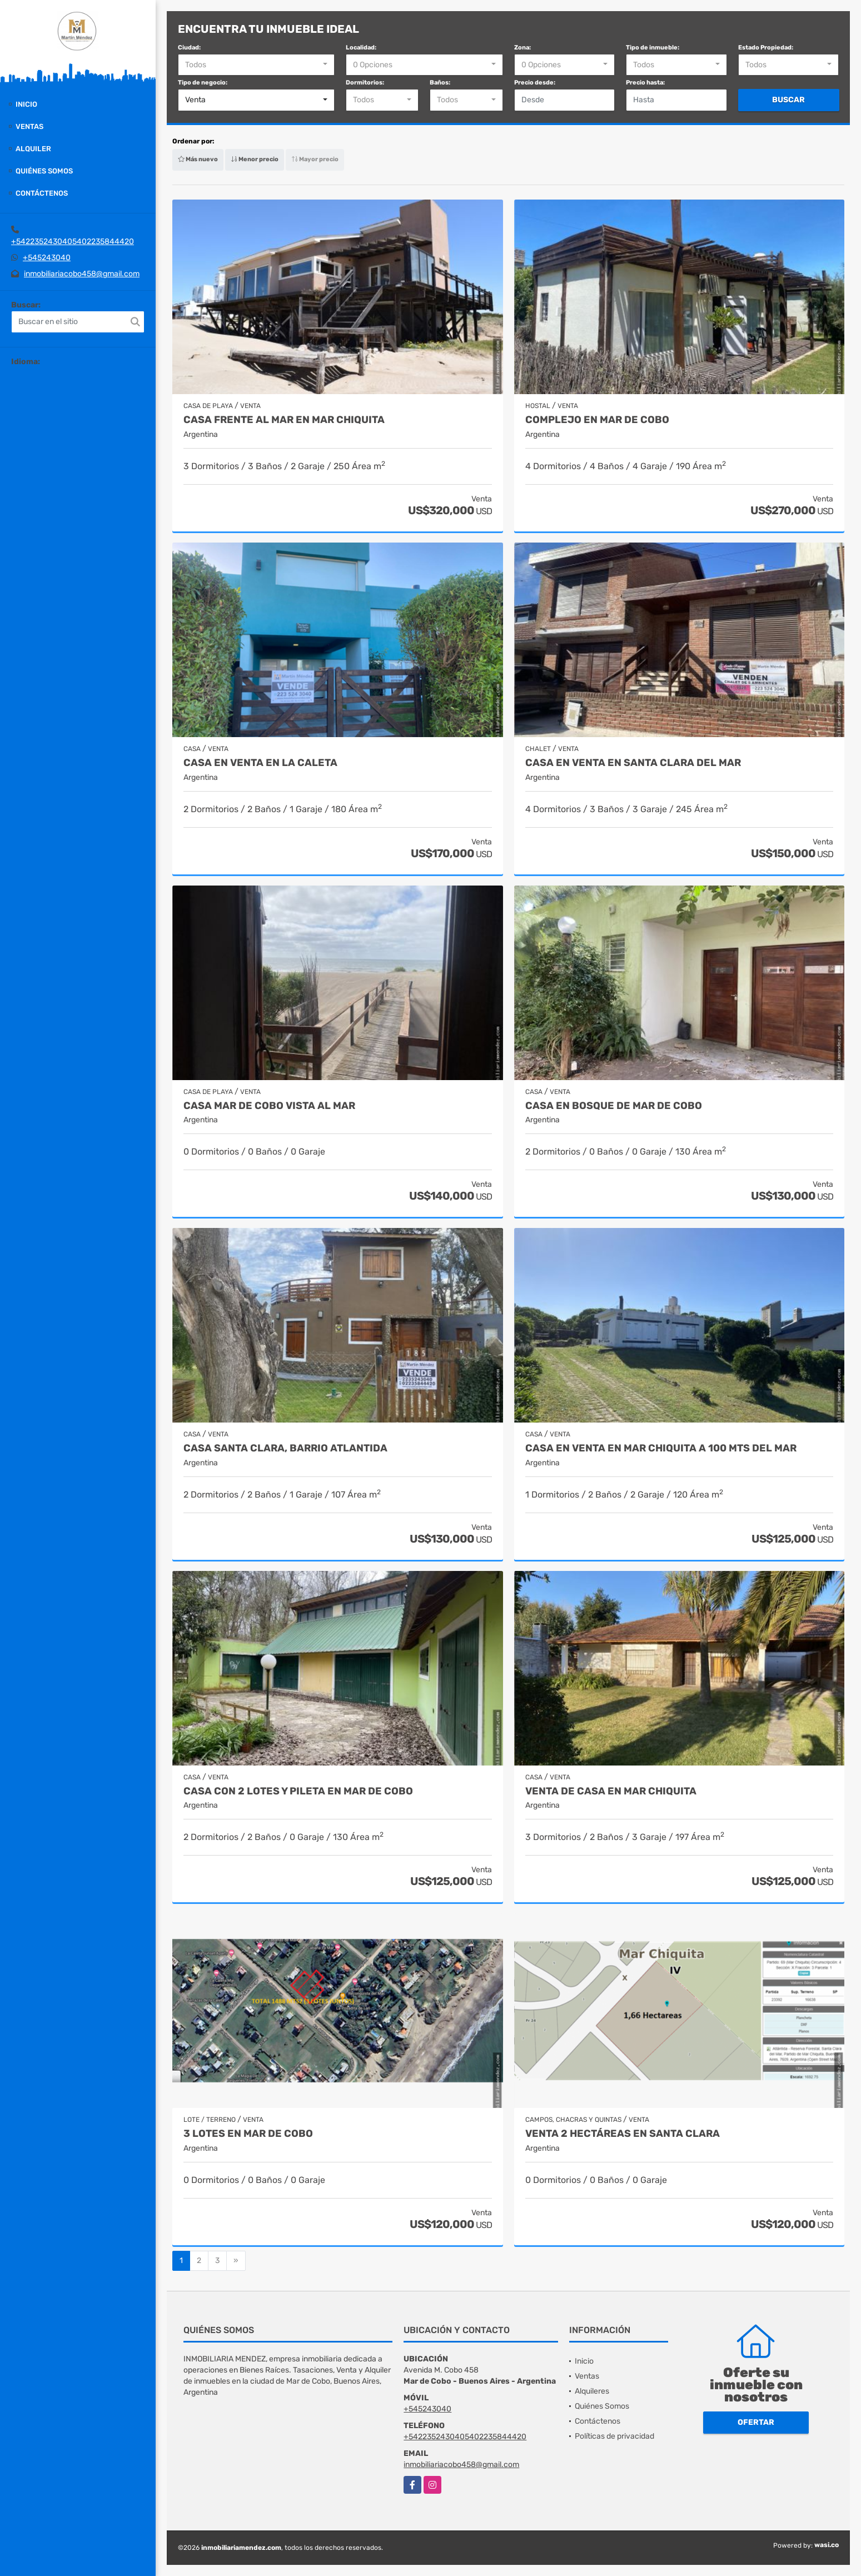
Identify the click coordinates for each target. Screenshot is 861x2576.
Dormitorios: (365, 82)
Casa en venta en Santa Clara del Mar (633, 763)
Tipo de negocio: (202, 82)
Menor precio (254, 159)
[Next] (236, 2261)
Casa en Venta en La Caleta (260, 763)
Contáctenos (42, 193)
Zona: (522, 47)
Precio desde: (534, 82)
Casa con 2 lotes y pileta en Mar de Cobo (298, 1791)
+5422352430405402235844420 (72, 241)
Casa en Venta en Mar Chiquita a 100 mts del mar (661, 1448)
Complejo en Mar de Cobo (597, 420)
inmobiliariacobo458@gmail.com (82, 274)
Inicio (26, 104)
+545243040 (47, 257)
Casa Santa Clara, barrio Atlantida (285, 1448)
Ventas (29, 126)
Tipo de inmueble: (652, 47)
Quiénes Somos (44, 171)
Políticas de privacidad (614, 2436)
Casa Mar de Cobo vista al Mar (269, 1106)
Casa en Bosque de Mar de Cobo (613, 1106)
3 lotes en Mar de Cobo (248, 2134)
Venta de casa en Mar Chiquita (610, 1791)
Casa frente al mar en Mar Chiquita (284, 420)
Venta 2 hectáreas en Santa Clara (622, 2134)
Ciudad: (189, 47)
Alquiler (33, 149)
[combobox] (256, 65)
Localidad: (361, 47)
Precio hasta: (645, 82)
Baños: (440, 82)
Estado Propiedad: (765, 47)
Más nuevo (198, 159)
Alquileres (592, 2391)
